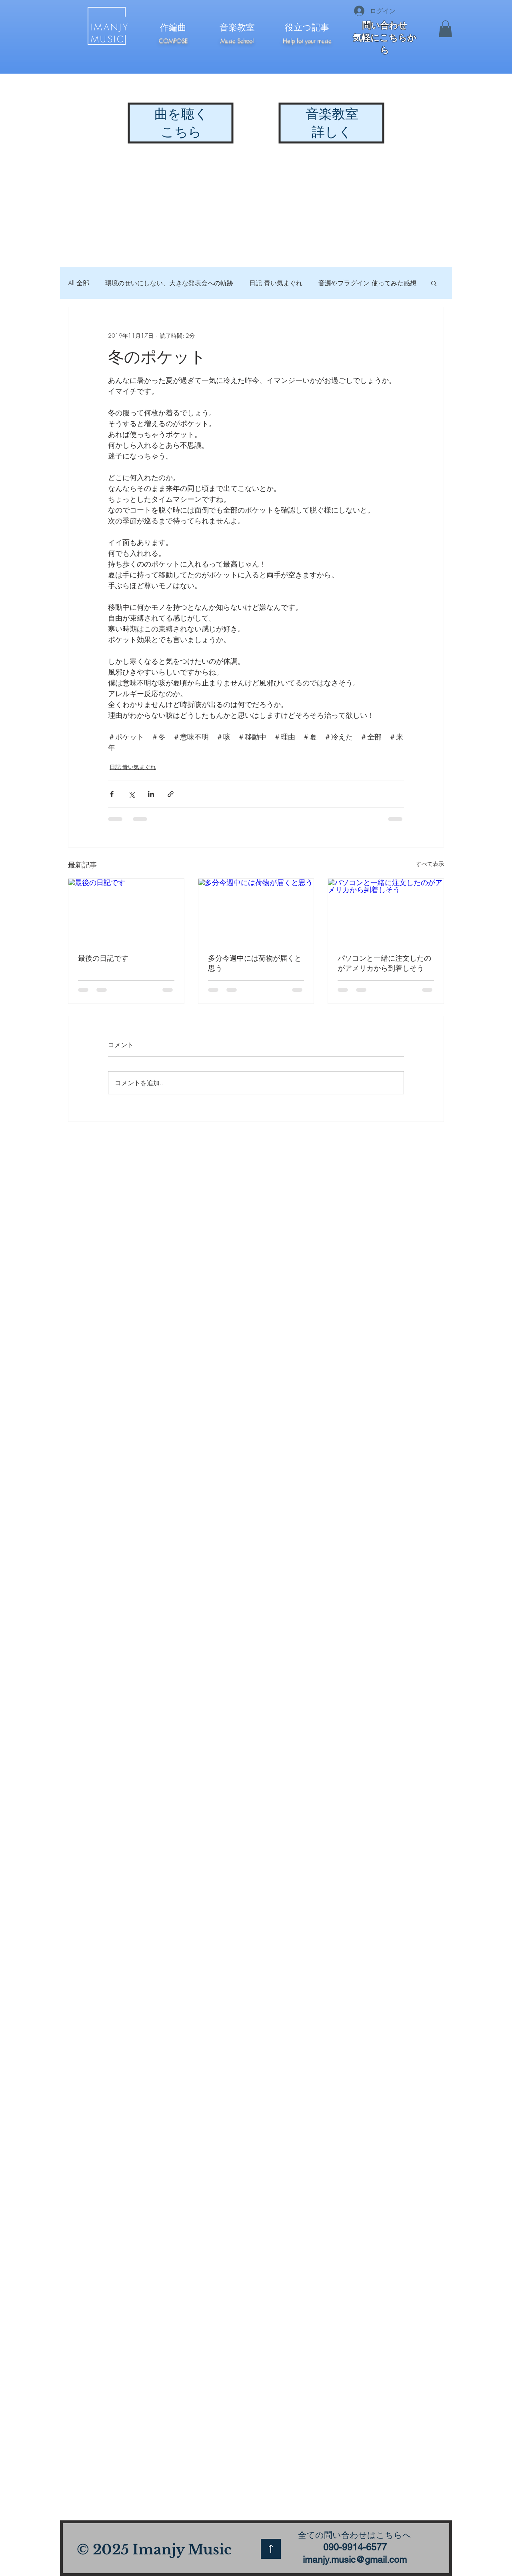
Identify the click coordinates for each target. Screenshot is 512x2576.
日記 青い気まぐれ (275, 282)
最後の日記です (103, 958)
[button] (445, 28)
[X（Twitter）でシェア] (131, 794)
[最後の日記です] (126, 911)
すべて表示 (430, 863)
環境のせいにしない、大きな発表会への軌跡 (169, 282)
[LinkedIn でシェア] (151, 794)
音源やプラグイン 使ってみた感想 (367, 282)
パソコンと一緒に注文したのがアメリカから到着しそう (384, 963)
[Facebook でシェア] (112, 794)
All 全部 (78, 282)
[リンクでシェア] (170, 794)
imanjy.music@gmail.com (355, 2559)
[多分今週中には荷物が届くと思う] (256, 911)
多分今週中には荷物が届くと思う (255, 963)
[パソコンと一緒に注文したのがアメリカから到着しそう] (386, 911)
